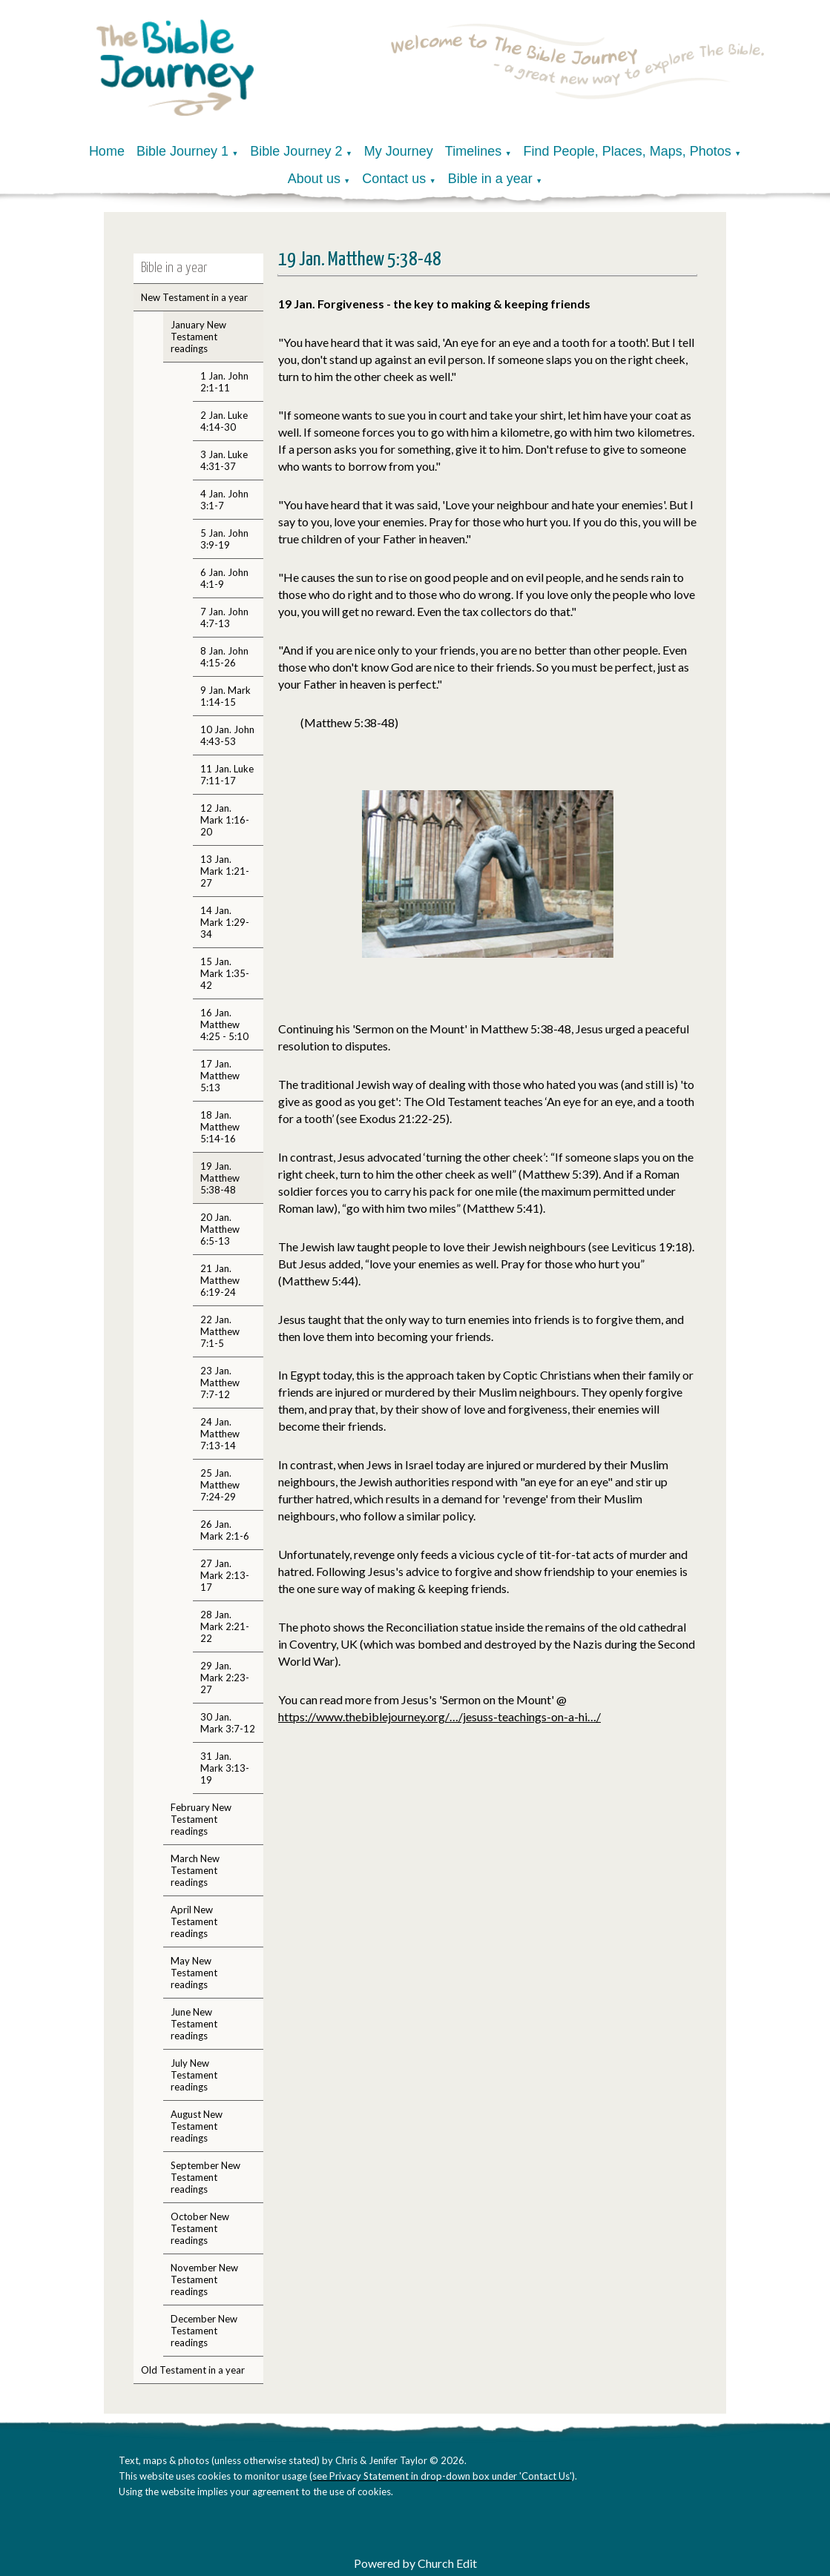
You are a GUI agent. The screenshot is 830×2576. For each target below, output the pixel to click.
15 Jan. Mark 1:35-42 (224, 973)
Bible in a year (490, 178)
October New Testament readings (200, 2228)
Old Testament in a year (193, 2370)
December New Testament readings (204, 2330)
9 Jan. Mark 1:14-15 (225, 696)
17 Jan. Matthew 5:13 (220, 1075)
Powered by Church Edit (415, 2563)
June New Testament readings (194, 2024)
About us (314, 178)
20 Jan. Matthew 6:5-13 (220, 1229)
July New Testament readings (194, 2075)
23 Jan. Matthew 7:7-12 (220, 1382)
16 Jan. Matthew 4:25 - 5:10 (224, 1024)
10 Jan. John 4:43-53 (227, 735)
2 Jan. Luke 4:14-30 (224, 421)
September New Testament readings (205, 2177)
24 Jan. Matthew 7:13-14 (220, 1433)
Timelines (473, 151)
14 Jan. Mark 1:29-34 (224, 922)
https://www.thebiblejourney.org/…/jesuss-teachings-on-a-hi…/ (439, 1716)
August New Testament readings (197, 2126)
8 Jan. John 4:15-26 (224, 657)
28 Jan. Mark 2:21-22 (224, 1626)
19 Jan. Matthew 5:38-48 (220, 1178)
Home (107, 151)
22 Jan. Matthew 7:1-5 (220, 1331)
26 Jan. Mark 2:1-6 (224, 1530)
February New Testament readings (201, 1819)
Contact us (394, 178)
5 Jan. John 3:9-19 (224, 539)
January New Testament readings (198, 336)
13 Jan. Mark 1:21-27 (224, 871)
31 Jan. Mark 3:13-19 (224, 1768)
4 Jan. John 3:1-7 (224, 499)
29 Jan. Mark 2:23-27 (224, 1677)
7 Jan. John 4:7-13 (224, 617)
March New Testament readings (195, 1870)
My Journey (398, 151)
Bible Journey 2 (296, 151)
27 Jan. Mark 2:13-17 (224, 1575)
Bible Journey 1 (182, 151)
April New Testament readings (194, 1921)
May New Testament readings (194, 1972)
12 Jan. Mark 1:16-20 (224, 820)
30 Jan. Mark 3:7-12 (227, 1723)
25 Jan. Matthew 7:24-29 (220, 1485)
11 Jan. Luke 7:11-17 (227, 775)
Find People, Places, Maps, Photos (627, 151)
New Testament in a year (194, 297)
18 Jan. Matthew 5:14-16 (220, 1127)
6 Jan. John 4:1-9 (224, 578)
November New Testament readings (204, 2279)
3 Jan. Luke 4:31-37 (224, 460)
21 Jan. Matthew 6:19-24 (220, 1280)
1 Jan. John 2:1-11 (224, 382)
